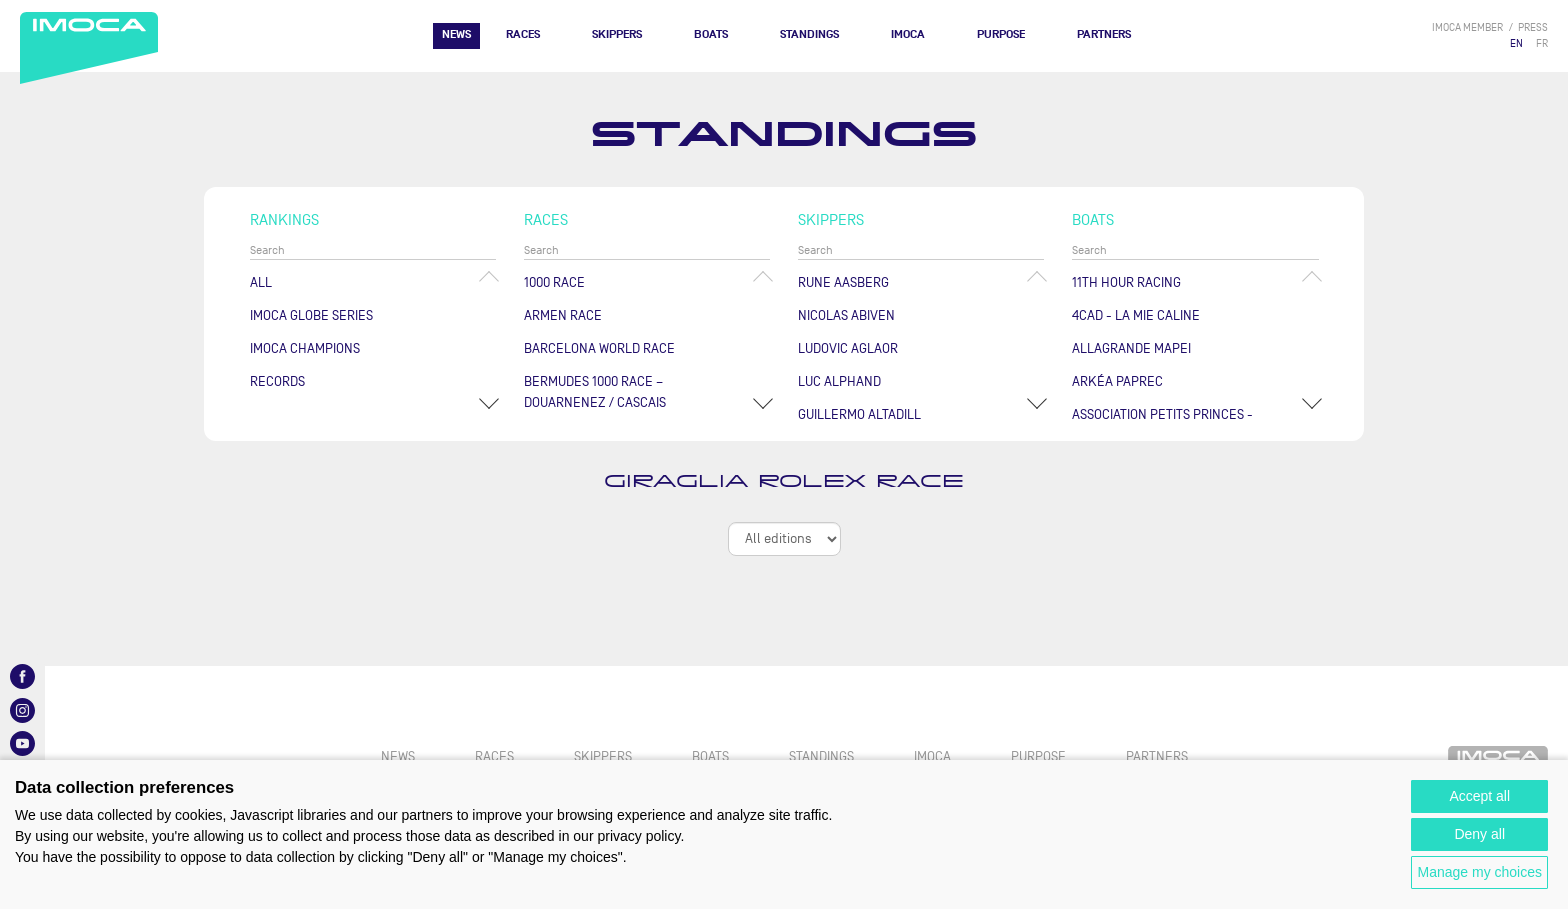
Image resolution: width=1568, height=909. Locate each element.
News (456, 34)
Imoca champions (305, 348)
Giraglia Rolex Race (784, 481)
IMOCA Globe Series (311, 315)
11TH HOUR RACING (1126, 282)
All (261, 282)
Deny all (1479, 834)
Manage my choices (1479, 872)
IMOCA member (1467, 27)
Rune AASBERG (843, 282)
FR (1542, 43)
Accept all (1479, 796)
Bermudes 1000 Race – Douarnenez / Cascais (595, 392)
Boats (711, 34)
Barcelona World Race (599, 348)
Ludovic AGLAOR (848, 348)
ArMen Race (563, 315)
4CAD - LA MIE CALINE (1136, 315)
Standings (809, 34)
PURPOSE (1001, 34)
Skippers (617, 34)
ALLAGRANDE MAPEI (1131, 348)
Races (523, 34)
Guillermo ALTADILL (859, 414)
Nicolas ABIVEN (846, 315)
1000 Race (554, 282)
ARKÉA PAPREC (1117, 381)
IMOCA (908, 34)
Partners (1104, 34)
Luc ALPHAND (839, 381)
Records (277, 381)
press (1533, 27)
